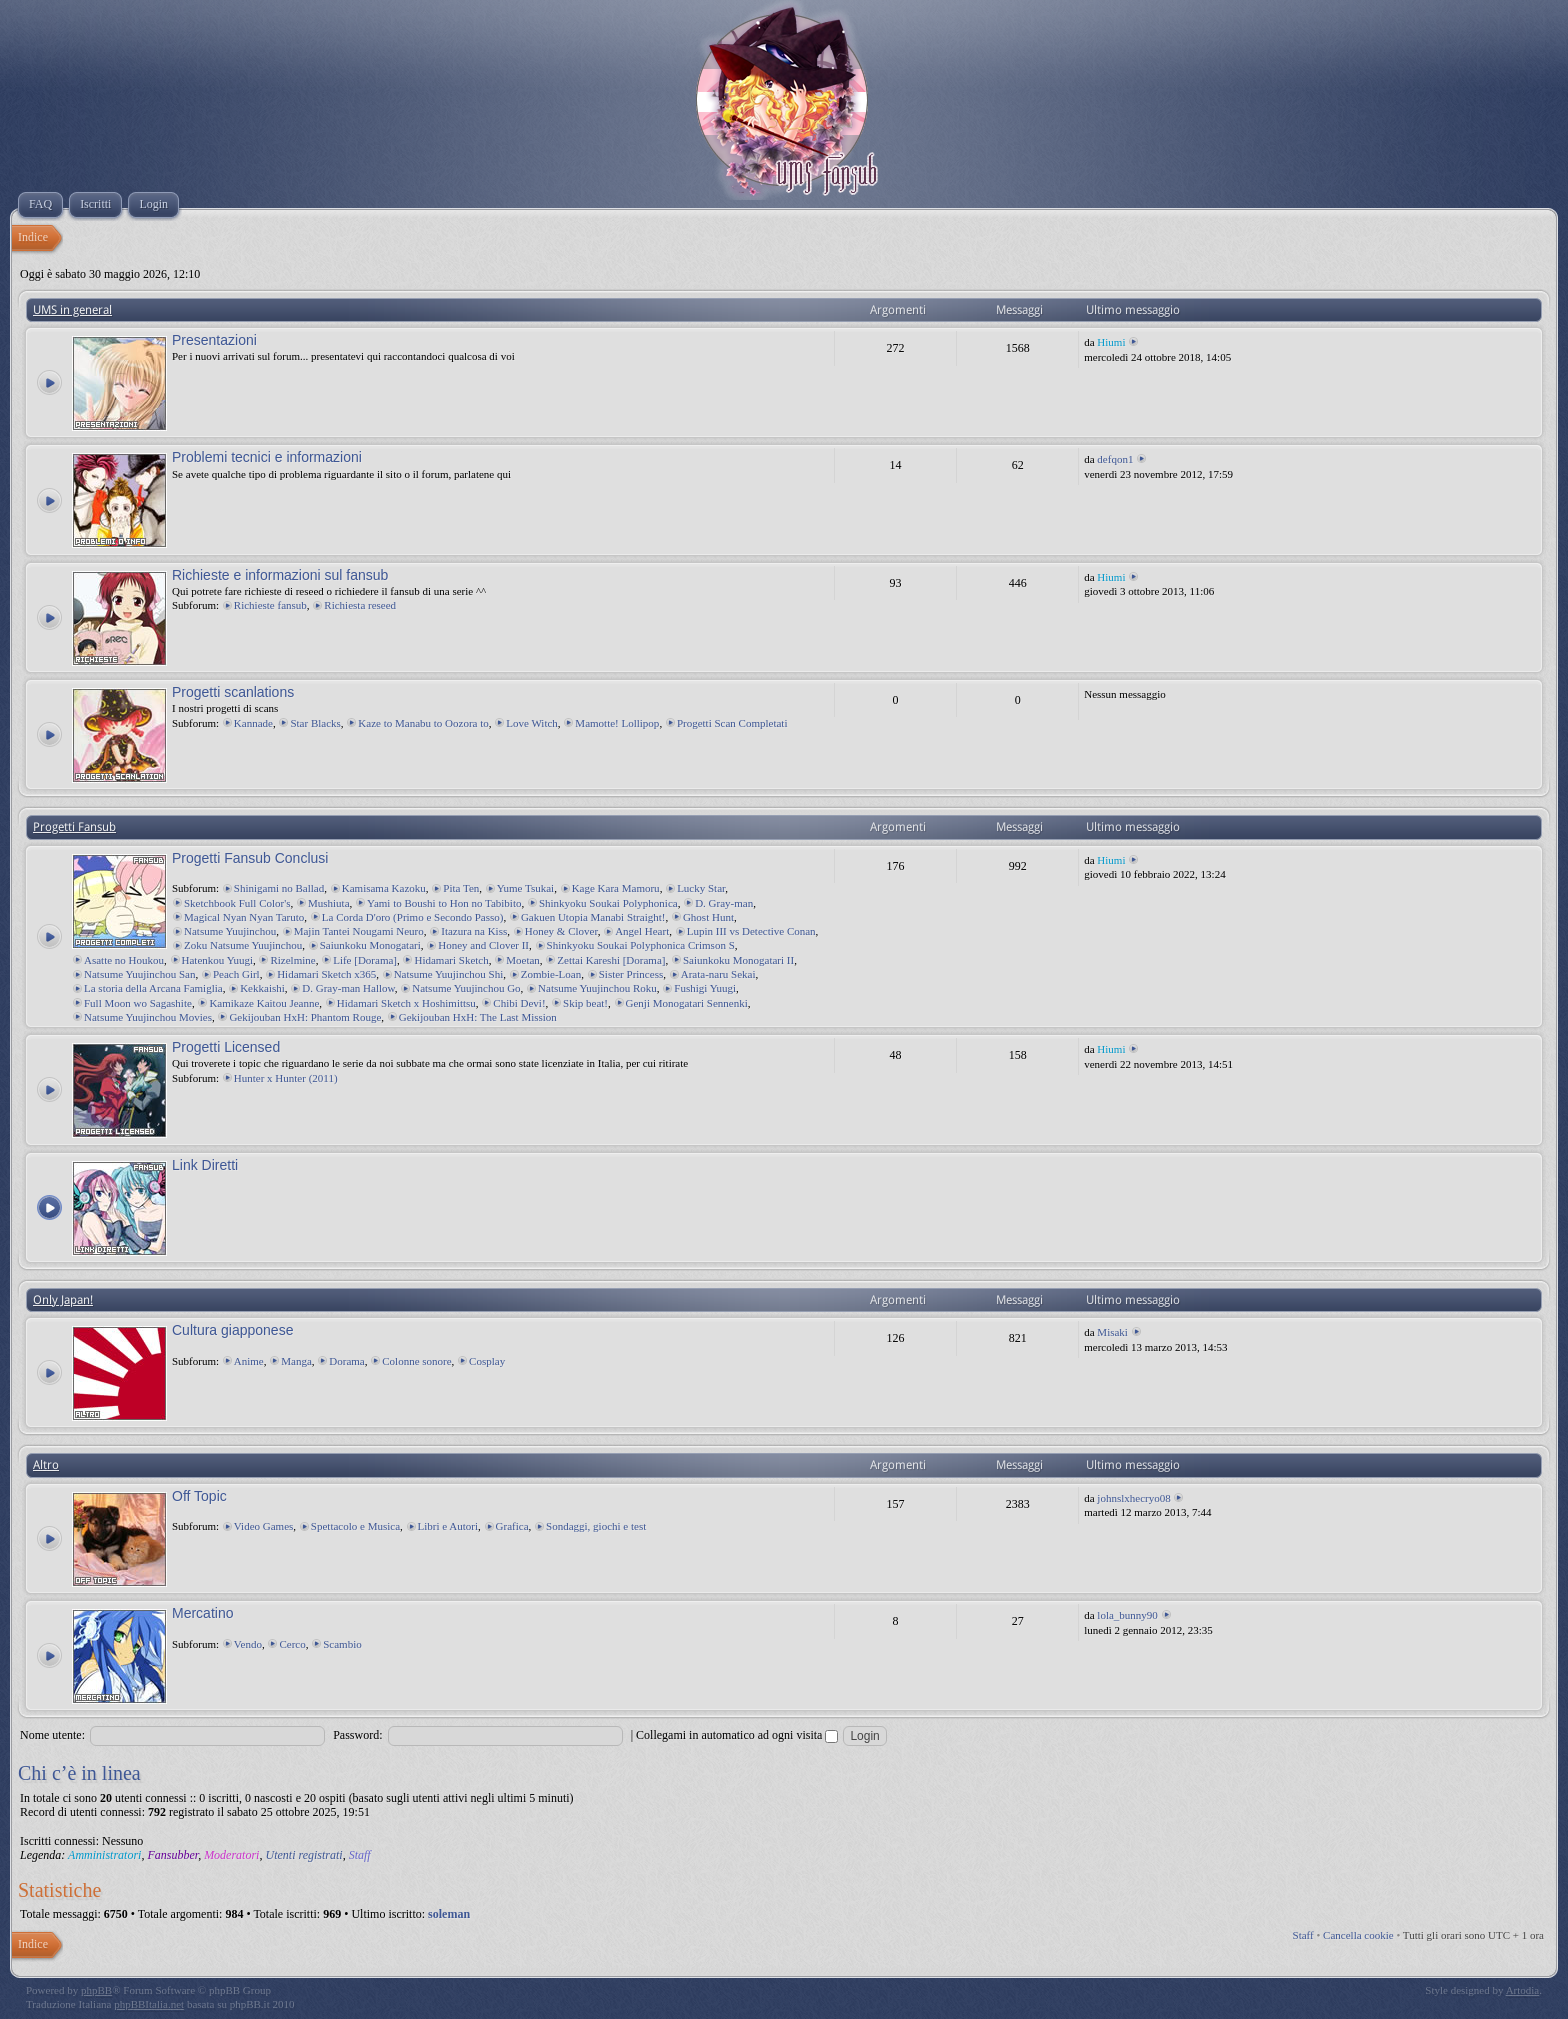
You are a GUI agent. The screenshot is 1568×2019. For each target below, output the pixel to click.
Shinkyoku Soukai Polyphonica (608, 903)
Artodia (1523, 1990)
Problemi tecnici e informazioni (267, 457)
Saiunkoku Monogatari (370, 945)
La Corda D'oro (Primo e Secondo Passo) (413, 917)
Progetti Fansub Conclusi (250, 858)
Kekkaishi (262, 988)
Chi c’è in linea (79, 1773)
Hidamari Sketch (451, 960)
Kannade (253, 723)
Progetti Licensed (226, 1047)
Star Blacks (315, 723)
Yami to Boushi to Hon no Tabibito (444, 903)
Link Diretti (205, 1165)
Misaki (1112, 1332)
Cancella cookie (1358, 1935)
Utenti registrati (303, 1855)
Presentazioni (214, 340)
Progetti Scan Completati (732, 723)
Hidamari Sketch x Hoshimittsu (406, 1003)
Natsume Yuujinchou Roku (597, 988)
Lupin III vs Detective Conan (751, 931)
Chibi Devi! (519, 1003)
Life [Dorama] (365, 960)
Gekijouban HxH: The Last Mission (478, 1017)
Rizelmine (292, 960)
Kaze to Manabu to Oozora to (423, 723)
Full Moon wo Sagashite (138, 1003)
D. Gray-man (724, 903)
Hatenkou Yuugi (217, 960)
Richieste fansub (270, 605)
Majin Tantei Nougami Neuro (359, 931)
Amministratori (104, 1855)
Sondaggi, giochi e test (596, 1526)
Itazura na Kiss (474, 931)
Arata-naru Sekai (718, 974)
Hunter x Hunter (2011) (286, 1078)
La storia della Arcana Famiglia (153, 988)
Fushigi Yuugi (705, 988)
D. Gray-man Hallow (348, 988)
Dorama (346, 1361)
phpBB (96, 1990)
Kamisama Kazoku (384, 888)
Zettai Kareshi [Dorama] (611, 960)
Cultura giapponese (232, 1330)
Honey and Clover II (483, 945)
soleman (449, 1914)
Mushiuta (329, 903)
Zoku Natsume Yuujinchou (243, 945)
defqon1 (1115, 459)
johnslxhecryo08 (1133, 1498)
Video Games (264, 1526)
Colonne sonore (416, 1361)
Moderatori (231, 1855)
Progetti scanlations (233, 692)
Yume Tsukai (525, 888)
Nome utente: (52, 1735)
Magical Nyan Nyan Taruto (244, 917)
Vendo (248, 1644)
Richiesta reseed (360, 605)
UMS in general (72, 310)
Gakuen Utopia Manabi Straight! (593, 917)
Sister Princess (631, 974)
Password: (357, 1735)
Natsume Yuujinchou (230, 931)
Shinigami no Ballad (279, 888)
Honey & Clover (561, 931)
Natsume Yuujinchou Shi (449, 974)
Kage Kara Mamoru (616, 888)
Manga (296, 1361)
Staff (360, 1855)
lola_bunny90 (1127, 1615)
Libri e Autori (448, 1526)
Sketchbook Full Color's (237, 903)
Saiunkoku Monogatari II (738, 960)
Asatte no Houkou (124, 960)
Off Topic (199, 1496)
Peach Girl (236, 974)
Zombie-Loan (551, 974)
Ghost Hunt (708, 917)
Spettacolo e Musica (355, 1526)
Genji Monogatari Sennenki (687, 1003)
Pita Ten (461, 888)
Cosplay (487, 1361)
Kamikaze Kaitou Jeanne (264, 1003)
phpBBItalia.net (149, 2004)
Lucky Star (701, 888)
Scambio (342, 1644)
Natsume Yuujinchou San (139, 974)
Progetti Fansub (74, 827)
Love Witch (532, 723)
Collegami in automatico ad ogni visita (737, 1735)
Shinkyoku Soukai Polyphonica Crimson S (641, 945)
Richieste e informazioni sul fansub (280, 575)
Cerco (292, 1644)
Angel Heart (642, 931)
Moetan (523, 960)
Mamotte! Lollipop (617, 723)
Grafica (512, 1526)
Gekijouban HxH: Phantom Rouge (305, 1017)
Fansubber (172, 1855)
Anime (249, 1361)
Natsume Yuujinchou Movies (148, 1017)
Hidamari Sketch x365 (326, 974)
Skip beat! (585, 1003)
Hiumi (1111, 342)
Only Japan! (63, 1300)
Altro (46, 1465)
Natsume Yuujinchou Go (466, 988)
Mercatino (202, 1613)
